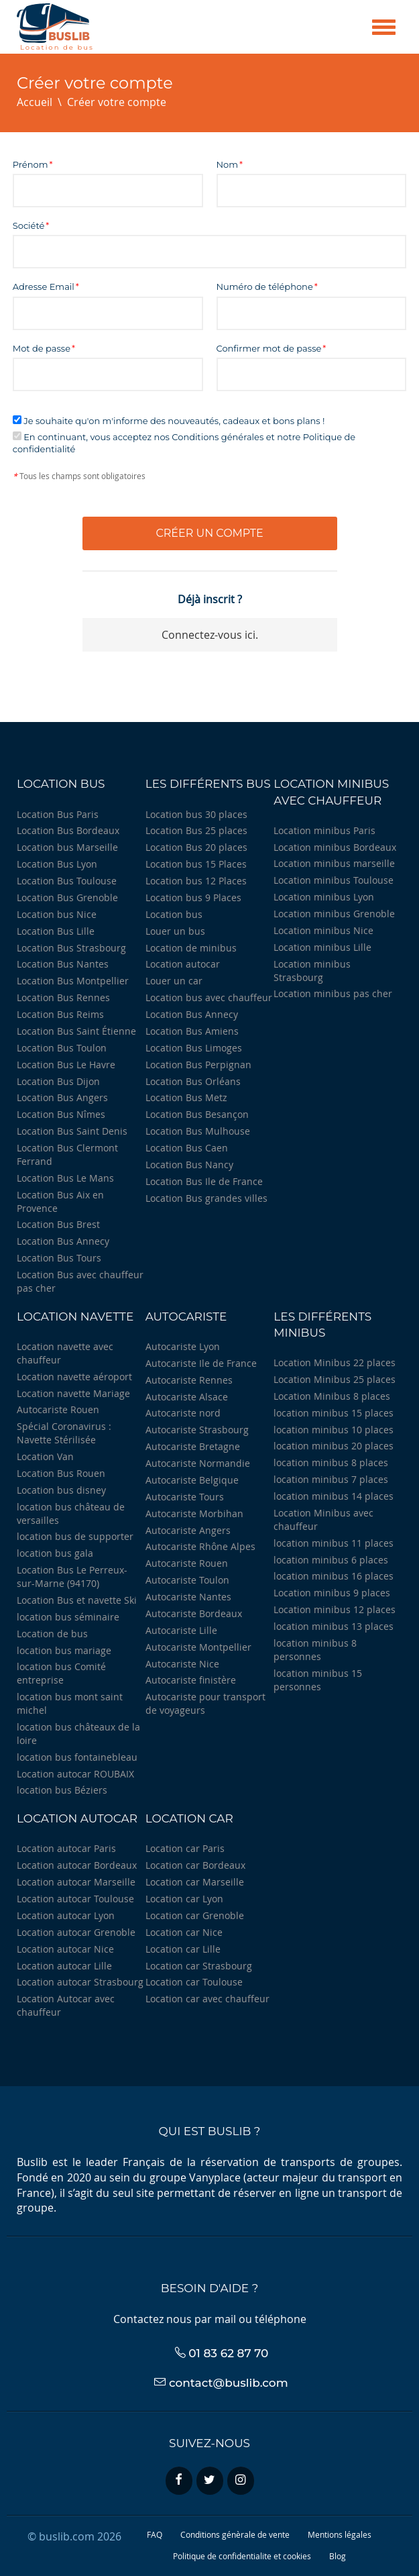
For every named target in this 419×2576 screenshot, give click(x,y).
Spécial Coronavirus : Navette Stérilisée (64, 1433)
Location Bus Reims (60, 1014)
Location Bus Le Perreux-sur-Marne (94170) (72, 1576)
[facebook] (179, 2481)
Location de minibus (191, 947)
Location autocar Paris (66, 1848)
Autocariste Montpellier (198, 1647)
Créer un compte (209, 533)
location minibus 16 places (334, 1575)
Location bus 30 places (196, 814)
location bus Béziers (62, 1790)
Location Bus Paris (58, 814)
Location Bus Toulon (62, 1047)
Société (29, 225)
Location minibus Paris (324, 830)
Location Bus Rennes (63, 997)
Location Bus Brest (58, 1224)
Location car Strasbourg (198, 1965)
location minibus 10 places (334, 1429)
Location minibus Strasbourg (312, 971)
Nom (228, 164)
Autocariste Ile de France (201, 1363)
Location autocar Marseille (76, 1881)
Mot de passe (41, 348)
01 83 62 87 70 (228, 2353)
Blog (337, 2556)
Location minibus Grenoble (334, 913)
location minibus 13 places (334, 1626)
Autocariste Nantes (188, 1596)
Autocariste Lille (181, 1630)
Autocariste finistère (190, 1679)
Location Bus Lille (56, 931)
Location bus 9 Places (193, 897)
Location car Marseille (194, 1881)
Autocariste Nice (182, 1663)
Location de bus (52, 1633)
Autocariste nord (183, 1412)
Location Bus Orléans (193, 1081)
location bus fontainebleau (77, 1757)
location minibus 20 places (334, 1445)
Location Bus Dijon (58, 1081)
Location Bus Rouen (61, 1473)
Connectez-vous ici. (210, 634)
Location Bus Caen (186, 1147)
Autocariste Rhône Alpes (200, 1546)
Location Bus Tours (59, 1257)
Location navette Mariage (73, 1393)
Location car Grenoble (194, 1915)
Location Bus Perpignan (198, 1064)
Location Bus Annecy (63, 1241)
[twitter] (209, 2481)
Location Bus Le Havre (66, 1064)
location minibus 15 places (334, 1412)
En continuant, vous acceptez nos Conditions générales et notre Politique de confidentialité (184, 442)
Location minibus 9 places (332, 1592)
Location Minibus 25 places (335, 1379)
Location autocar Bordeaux (77, 1865)
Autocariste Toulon (187, 1580)
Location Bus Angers (62, 1097)
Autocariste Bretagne (192, 1446)
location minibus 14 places (334, 1496)
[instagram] (240, 2481)
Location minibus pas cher (333, 993)
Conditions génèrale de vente (235, 2534)
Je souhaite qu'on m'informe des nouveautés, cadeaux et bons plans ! (169, 420)
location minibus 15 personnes (318, 1680)
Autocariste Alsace (186, 1396)
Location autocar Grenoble (76, 1932)
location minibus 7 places (331, 1479)
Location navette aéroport (74, 1376)
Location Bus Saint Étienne (76, 1031)
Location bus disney (61, 1490)
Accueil (34, 102)
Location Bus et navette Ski (77, 1600)
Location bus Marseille (67, 847)
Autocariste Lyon (182, 1346)
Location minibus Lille (322, 947)
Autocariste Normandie (197, 1463)
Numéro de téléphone (265, 286)
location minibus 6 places (331, 1559)
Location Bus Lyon (57, 864)
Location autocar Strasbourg (80, 1981)
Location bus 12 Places (196, 880)
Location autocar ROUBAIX (75, 1773)
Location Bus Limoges (193, 1047)
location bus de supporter (75, 1536)
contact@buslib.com (228, 2382)
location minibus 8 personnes (315, 1650)
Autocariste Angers (188, 1530)
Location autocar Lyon (66, 1915)
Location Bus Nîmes (61, 1114)
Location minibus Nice (323, 930)
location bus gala (55, 1553)
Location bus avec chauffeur (208, 997)
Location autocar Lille (64, 1965)
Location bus (173, 914)
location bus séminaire (68, 1616)
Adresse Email (43, 286)
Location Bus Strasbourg (71, 947)
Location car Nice (184, 1932)
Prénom (30, 164)
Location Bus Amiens (192, 1031)
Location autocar (182, 964)
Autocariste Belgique (192, 1480)
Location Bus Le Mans (65, 1178)
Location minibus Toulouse (334, 880)
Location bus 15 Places (196, 864)
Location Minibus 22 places (335, 1362)
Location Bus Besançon (197, 1114)
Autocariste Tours (184, 1496)
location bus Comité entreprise (61, 1673)
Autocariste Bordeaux (193, 1613)
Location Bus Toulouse (67, 880)
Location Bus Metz (186, 1097)
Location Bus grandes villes (206, 1198)
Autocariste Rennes (189, 1380)
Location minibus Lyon (324, 896)
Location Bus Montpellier (73, 980)
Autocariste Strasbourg (197, 1429)
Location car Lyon (184, 1898)
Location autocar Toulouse (75, 1898)
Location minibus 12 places (335, 1609)
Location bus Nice (57, 914)
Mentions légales (339, 2534)
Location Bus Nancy (189, 1164)
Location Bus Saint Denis (72, 1131)
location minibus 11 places (334, 1543)
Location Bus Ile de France (204, 1181)
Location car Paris (185, 1848)
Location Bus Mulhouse (197, 1131)
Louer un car (173, 980)
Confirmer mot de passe (269, 348)
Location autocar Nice (65, 1949)
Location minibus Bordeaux (335, 847)
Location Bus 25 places (196, 830)
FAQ (154, 2534)
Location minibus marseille (334, 863)
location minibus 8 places (331, 1462)
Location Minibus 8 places (332, 1396)
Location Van (45, 1456)
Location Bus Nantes (63, 964)
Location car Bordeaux (195, 1865)
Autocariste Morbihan (194, 1513)
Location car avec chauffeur (207, 1998)
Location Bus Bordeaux (68, 830)
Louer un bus (175, 931)
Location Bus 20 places (196, 847)
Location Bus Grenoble (67, 897)
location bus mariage (64, 1650)
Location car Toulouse (194, 1981)
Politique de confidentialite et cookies (242, 2556)
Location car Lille (183, 1949)
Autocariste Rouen (58, 1409)
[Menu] (384, 27)
